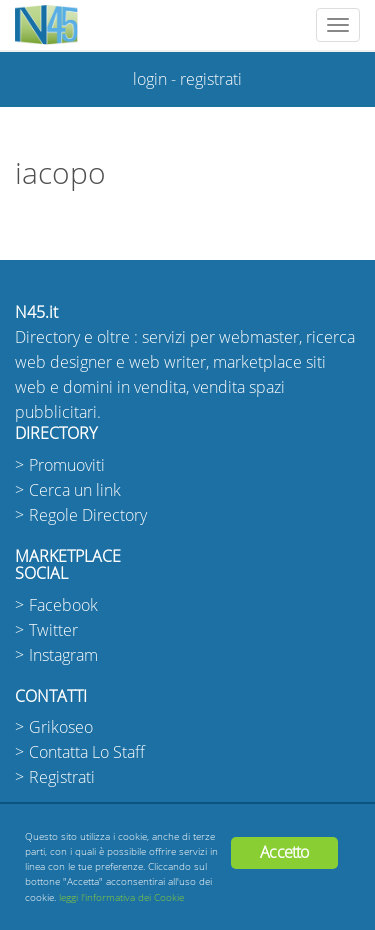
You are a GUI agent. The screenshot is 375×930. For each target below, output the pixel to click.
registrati (211, 79)
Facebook (63, 605)
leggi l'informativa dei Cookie (121, 897)
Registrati (62, 777)
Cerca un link (75, 490)
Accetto (284, 852)
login (150, 79)
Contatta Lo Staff (87, 752)
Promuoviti (67, 465)
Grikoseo (61, 727)
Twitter (53, 630)
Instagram (63, 655)
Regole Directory (88, 515)
